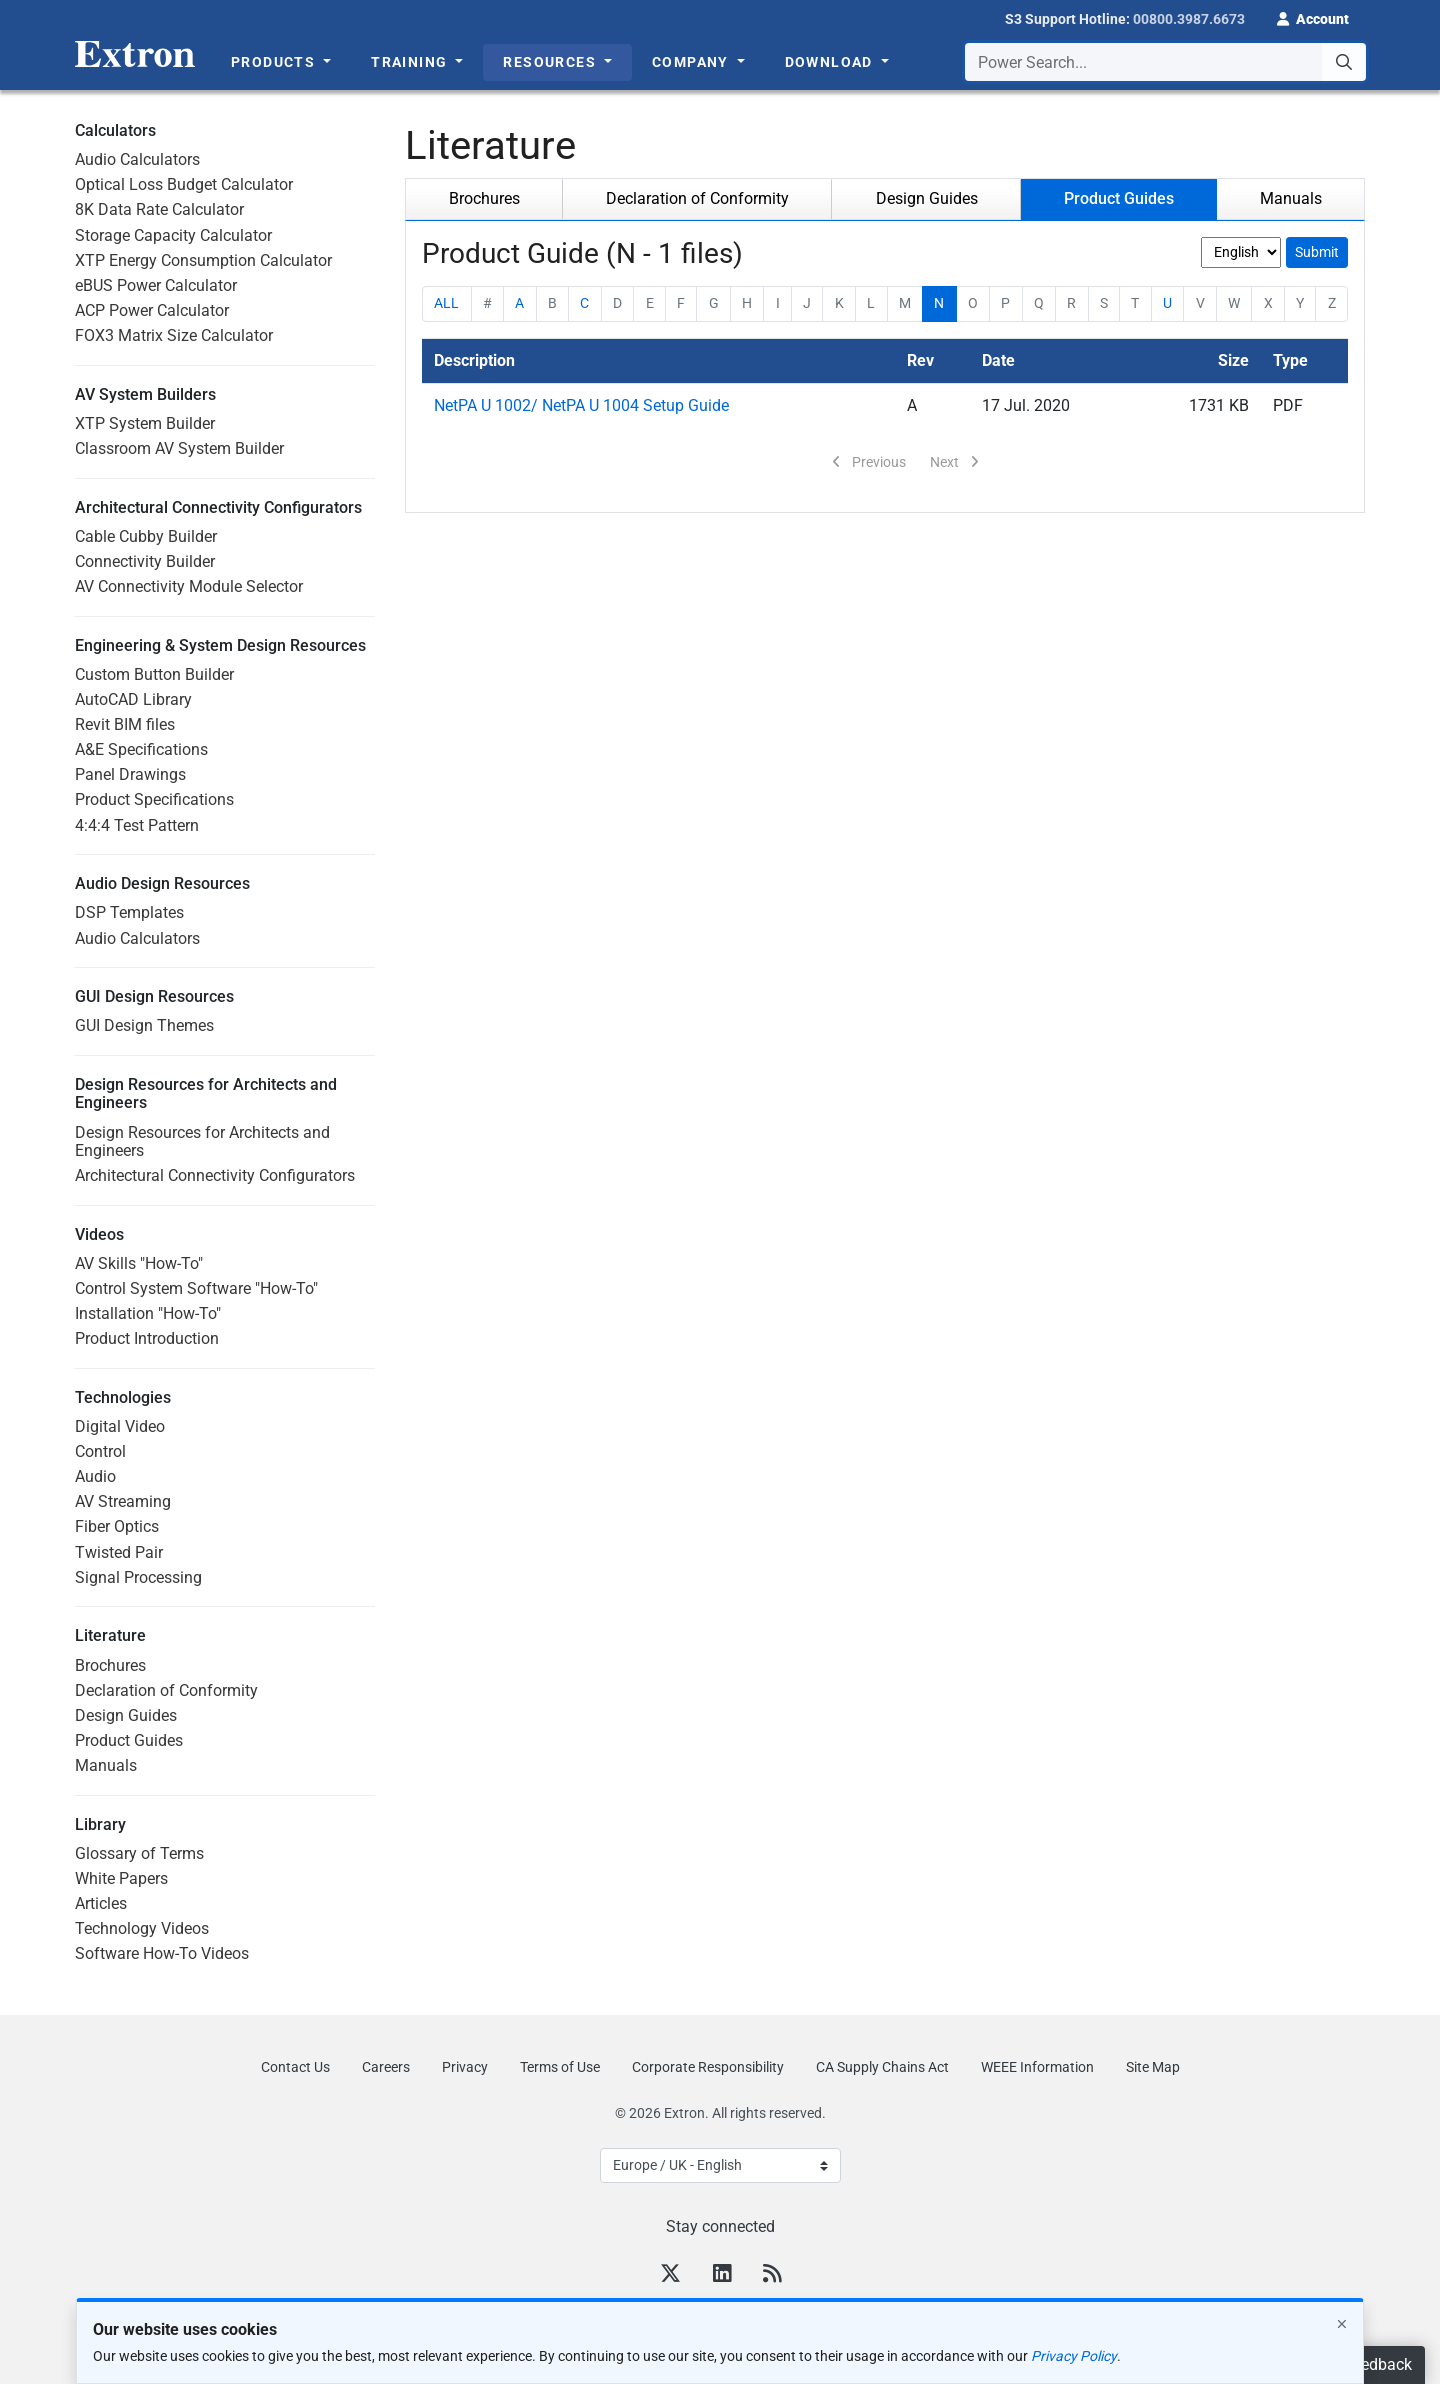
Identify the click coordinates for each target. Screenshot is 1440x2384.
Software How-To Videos (162, 1953)
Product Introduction (147, 1338)
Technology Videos (142, 1928)
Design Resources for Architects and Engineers (202, 1141)
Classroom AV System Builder (179, 448)
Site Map (1153, 2067)
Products (275, 62)
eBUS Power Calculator (156, 285)
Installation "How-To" (148, 1313)
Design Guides (126, 1715)
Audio (95, 1476)
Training (411, 62)
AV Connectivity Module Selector (189, 586)
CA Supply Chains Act (882, 2067)
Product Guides (129, 1740)
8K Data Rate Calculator (159, 209)
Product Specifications (154, 799)
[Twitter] (670, 2276)
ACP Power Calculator (152, 310)
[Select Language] (720, 2165)
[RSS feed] (772, 2276)
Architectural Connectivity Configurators (215, 1175)
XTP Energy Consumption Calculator (203, 260)
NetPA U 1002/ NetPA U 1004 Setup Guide (581, 405)
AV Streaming (123, 1501)
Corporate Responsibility (708, 2067)
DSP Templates (129, 912)
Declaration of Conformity (166, 1690)
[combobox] (1165, 62)
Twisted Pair (119, 1552)
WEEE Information (1037, 2067)
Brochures (110, 1665)
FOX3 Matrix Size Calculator (174, 335)
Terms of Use (560, 2067)
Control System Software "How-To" (196, 1288)
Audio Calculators (137, 159)
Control (100, 1451)
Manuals (106, 1765)
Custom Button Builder (154, 674)
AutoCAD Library (133, 699)
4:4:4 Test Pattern (137, 825)
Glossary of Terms (139, 1853)
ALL (446, 303)
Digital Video (120, 1426)
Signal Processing (138, 1577)
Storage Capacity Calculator (173, 235)
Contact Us (295, 2067)
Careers (386, 2067)
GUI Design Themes (144, 1025)
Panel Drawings (130, 774)
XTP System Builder (145, 423)
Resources (551, 62)
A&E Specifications (141, 749)
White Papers (121, 1878)
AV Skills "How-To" (139, 1263)
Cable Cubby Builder (146, 536)
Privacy (465, 2067)
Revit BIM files (125, 724)
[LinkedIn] (722, 2276)
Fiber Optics (117, 1526)
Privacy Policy (1074, 2356)
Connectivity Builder (145, 561)
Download (831, 62)
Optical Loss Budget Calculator (184, 184)
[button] (1313, 17)
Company (692, 62)
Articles (101, 1903)
